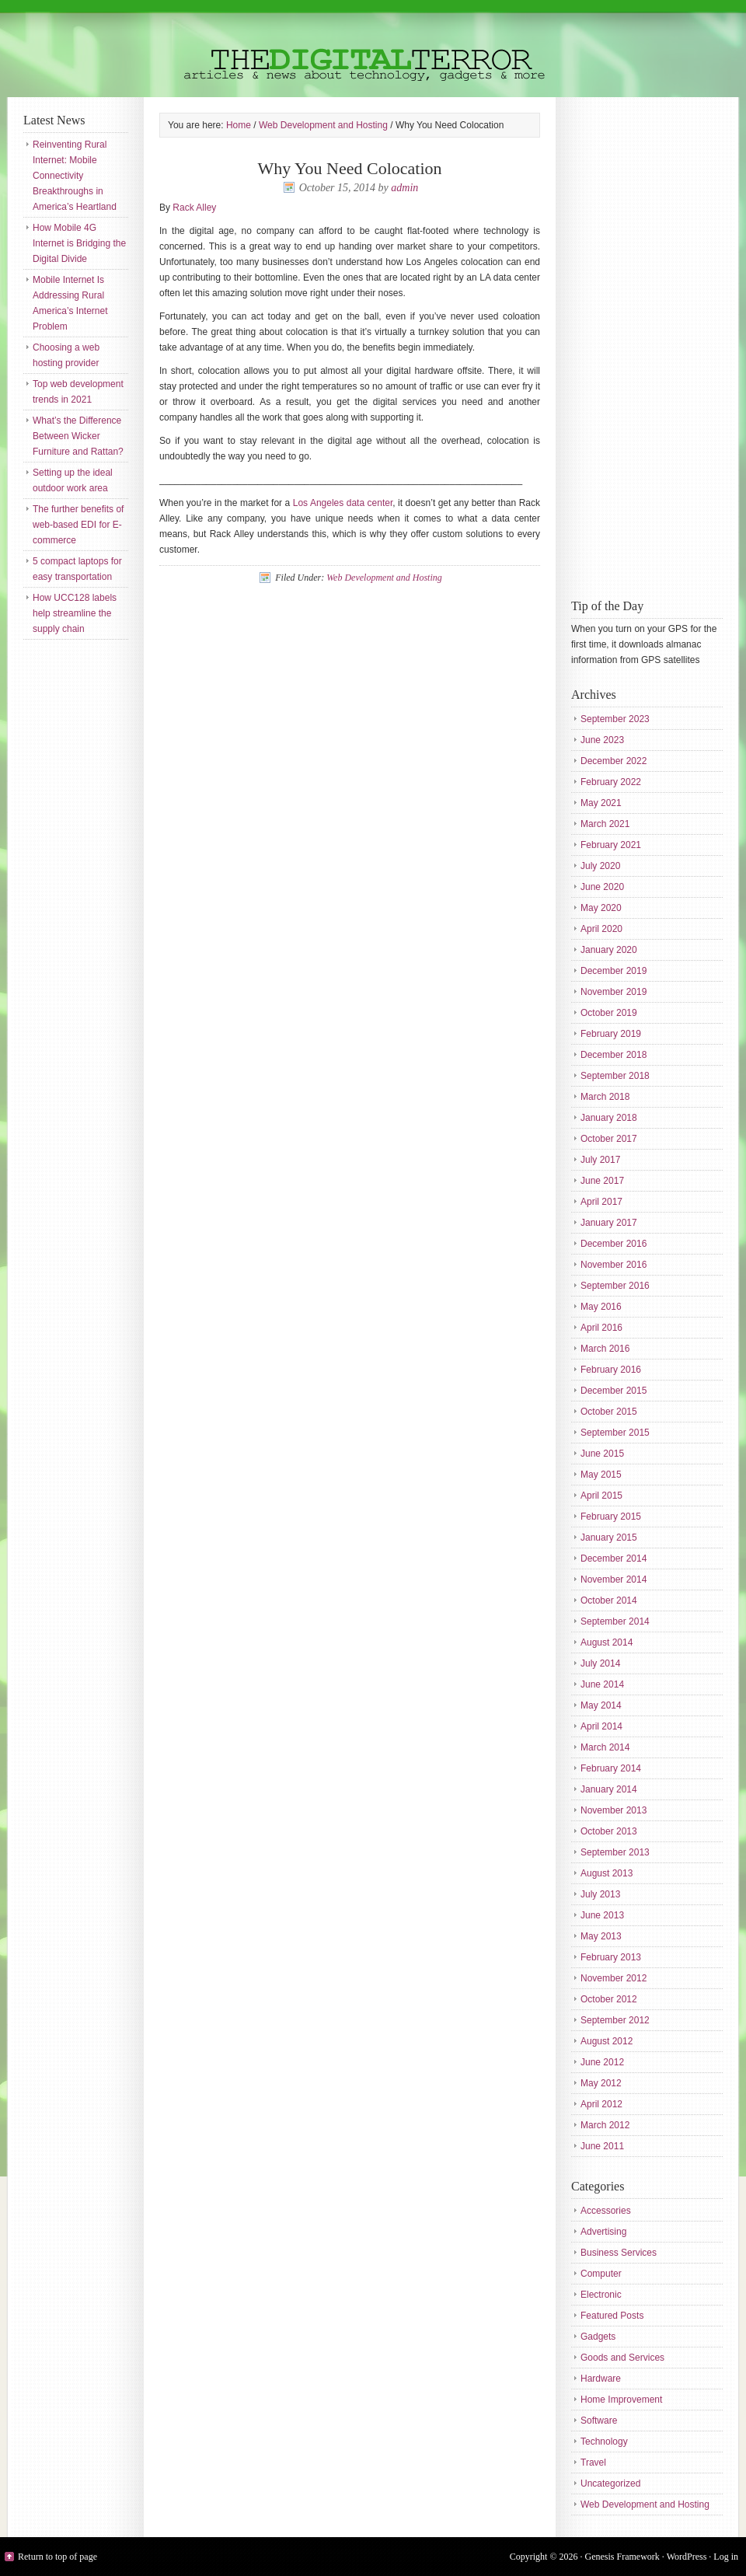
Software (598, 2420)
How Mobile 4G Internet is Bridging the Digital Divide (79, 243)
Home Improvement (621, 2399)
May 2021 (601, 803)
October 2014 (608, 1600)
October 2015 (608, 1411)
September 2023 (615, 719)
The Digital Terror (373, 48)
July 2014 (600, 1663)
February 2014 (610, 1768)
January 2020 (608, 949)
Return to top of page (57, 2556)
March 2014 (604, 1747)
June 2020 (602, 886)
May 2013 (601, 1936)
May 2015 (601, 1474)
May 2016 (601, 1306)
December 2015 (613, 1390)
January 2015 (608, 1537)
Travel (593, 2462)
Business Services (618, 2252)
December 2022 (613, 761)
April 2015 (601, 1495)
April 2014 (601, 1726)
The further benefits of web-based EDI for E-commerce (78, 525)
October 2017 (608, 1138)
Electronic (601, 2294)
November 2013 (613, 1810)
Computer (601, 2273)
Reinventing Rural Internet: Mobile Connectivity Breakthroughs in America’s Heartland (75, 175)
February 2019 (610, 1033)
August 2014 (606, 1642)
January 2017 (608, 1222)
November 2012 (613, 1978)
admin (404, 188)
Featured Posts (611, 2315)
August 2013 (606, 1873)
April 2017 (601, 1201)
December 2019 (613, 970)
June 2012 (602, 2062)
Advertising (603, 2231)
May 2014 (601, 1705)
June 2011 (602, 2146)
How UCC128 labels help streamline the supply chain (75, 613)
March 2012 (604, 2125)
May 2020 (601, 907)
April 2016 (601, 1327)
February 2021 (610, 844)
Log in (725, 2556)
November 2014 (613, 1579)
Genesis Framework (622, 2556)
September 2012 (615, 2020)
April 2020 (601, 928)
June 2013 (602, 1915)
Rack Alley (194, 207)
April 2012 (601, 2104)
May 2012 (601, 2083)
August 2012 (606, 2041)
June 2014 (602, 1684)
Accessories (605, 2210)
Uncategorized (610, 2483)
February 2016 (610, 1369)
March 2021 (604, 824)
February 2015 (610, 1516)
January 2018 (608, 1117)
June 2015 (602, 1453)
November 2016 (613, 1264)
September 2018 (615, 1075)
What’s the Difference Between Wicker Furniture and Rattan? (78, 436)
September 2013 (615, 1852)
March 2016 (604, 1348)
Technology (604, 2441)
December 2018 (613, 1054)
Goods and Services (622, 2357)
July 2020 (600, 865)
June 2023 (602, 740)
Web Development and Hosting (384, 577)
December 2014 (613, 1558)
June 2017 (602, 1180)
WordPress (687, 2556)
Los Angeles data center (343, 502)
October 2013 (608, 1831)
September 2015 (615, 1432)
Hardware (600, 2378)
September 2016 (615, 1285)
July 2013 (600, 1894)
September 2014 (615, 1621)
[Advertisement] (633, 346)
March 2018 (604, 1096)
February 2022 (610, 782)
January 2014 (608, 1789)
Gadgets (597, 2336)
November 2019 (613, 991)
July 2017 (600, 1159)
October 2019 (608, 1012)
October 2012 (608, 1999)
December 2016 (613, 1243)
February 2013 (610, 1957)
